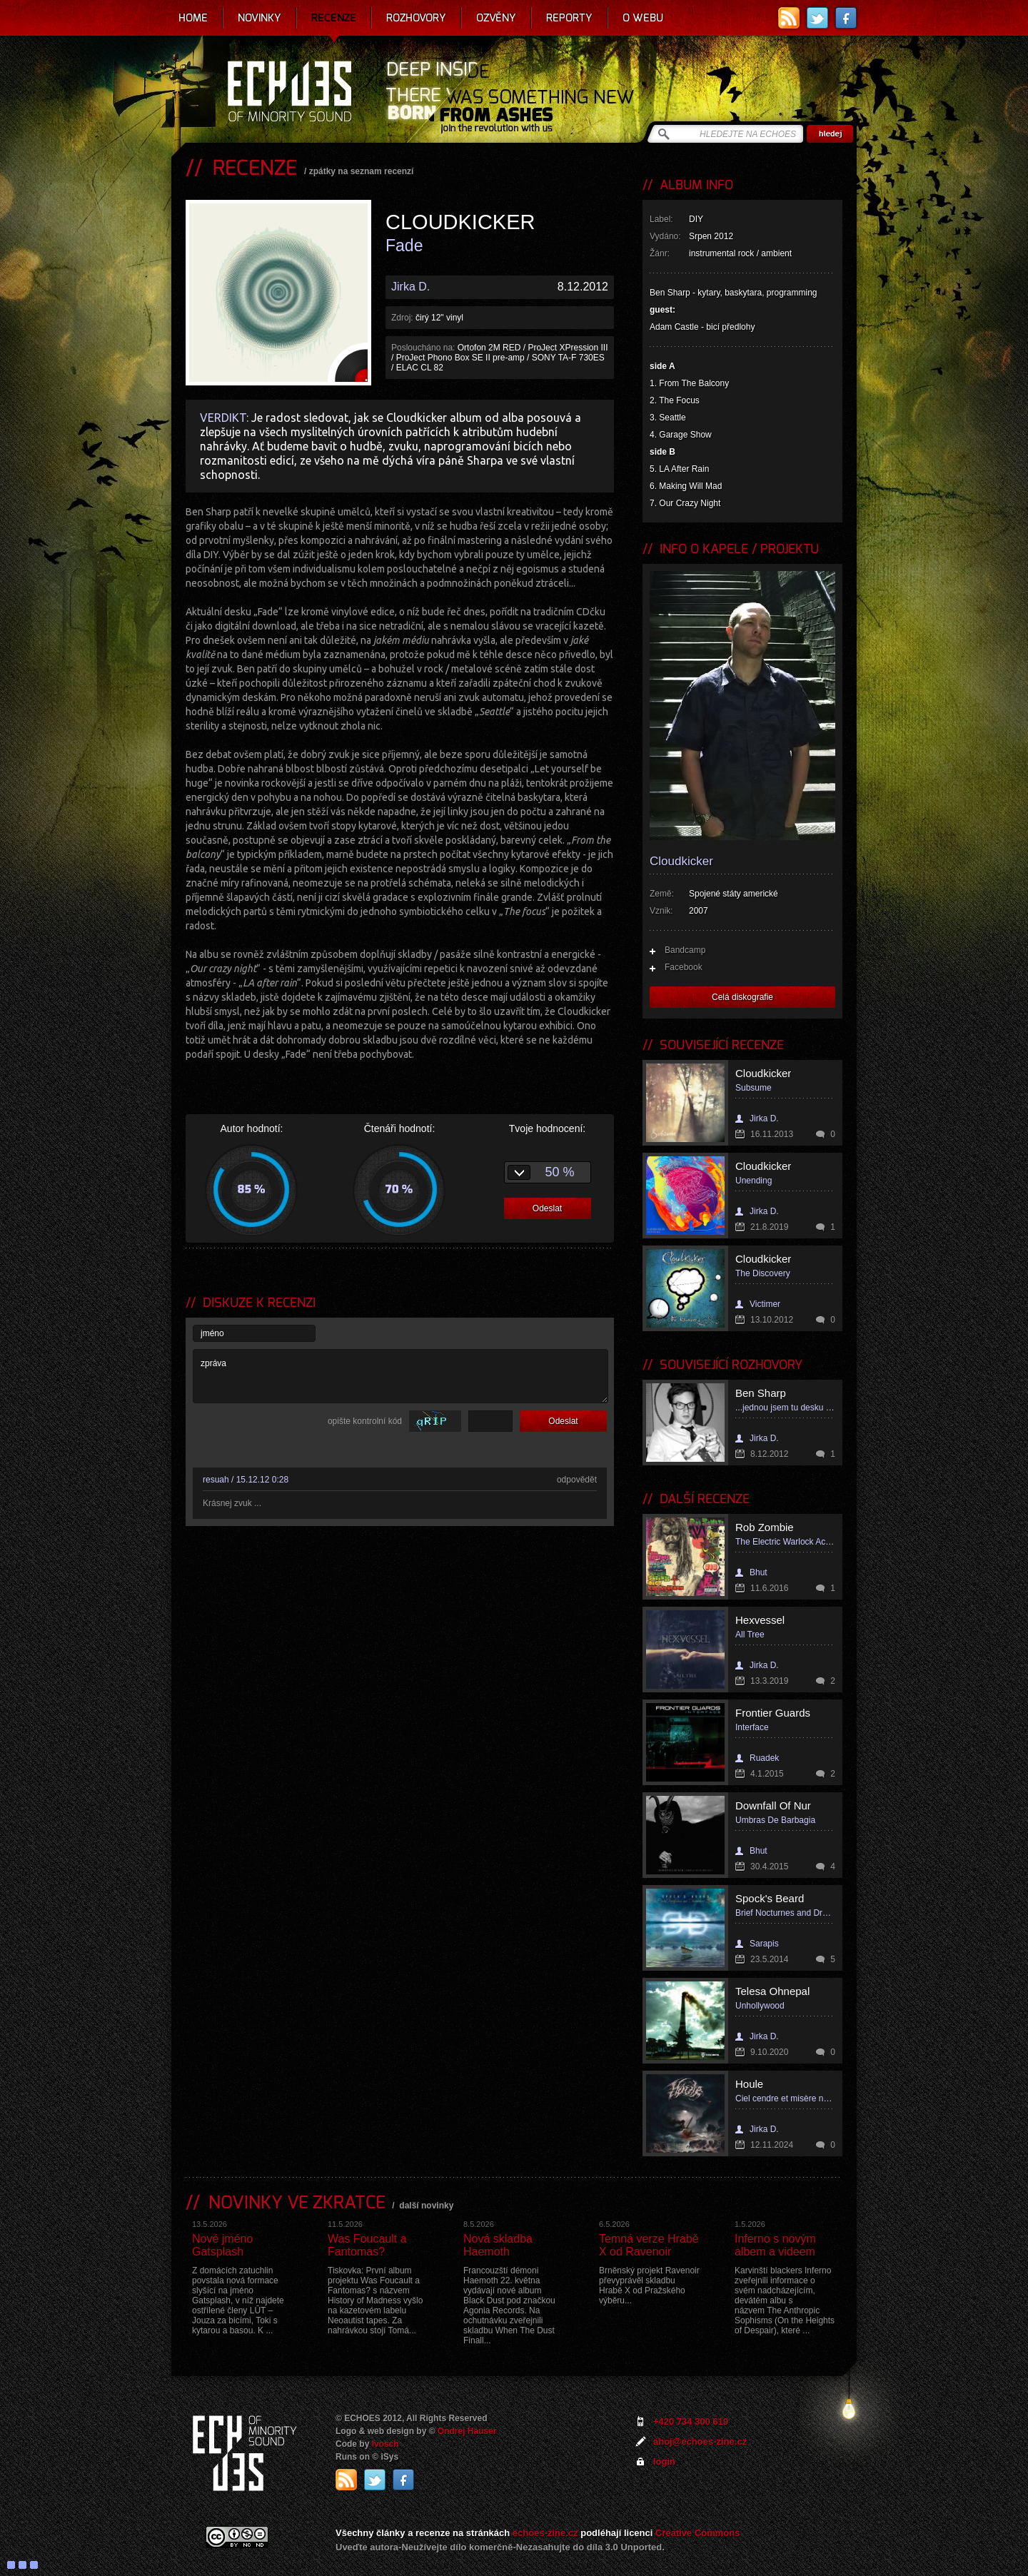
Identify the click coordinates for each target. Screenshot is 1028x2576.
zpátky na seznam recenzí (361, 171)
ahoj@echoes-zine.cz (700, 2441)
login (664, 2461)
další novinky (426, 2206)
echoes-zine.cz (545, 2532)
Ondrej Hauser (467, 2431)
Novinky (259, 18)
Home (193, 18)
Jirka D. (410, 287)
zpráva (400, 1376)
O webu (643, 18)
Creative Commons (697, 2532)
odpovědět (577, 1480)
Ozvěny (496, 18)
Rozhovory (416, 18)
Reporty (569, 18)
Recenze (333, 18)
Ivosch (385, 2444)
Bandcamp (685, 950)
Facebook (683, 967)
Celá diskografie (742, 997)
